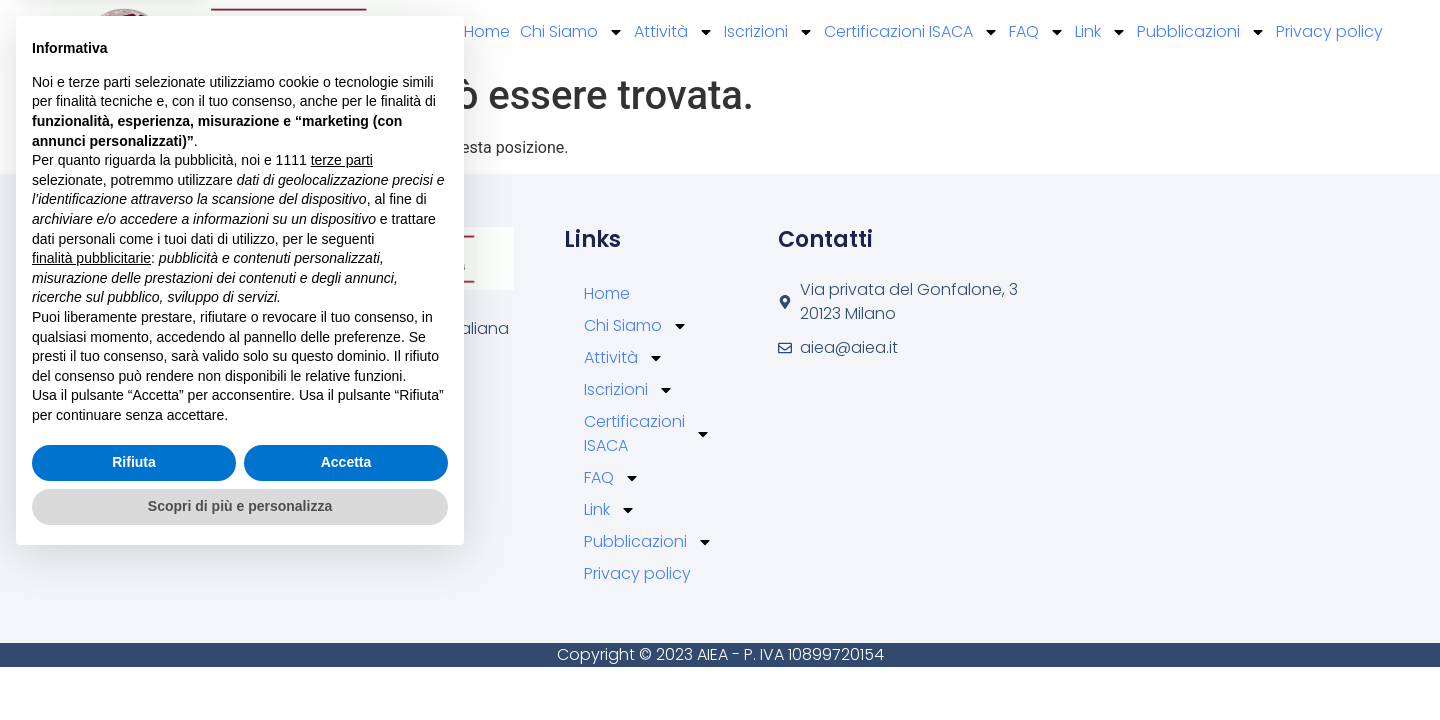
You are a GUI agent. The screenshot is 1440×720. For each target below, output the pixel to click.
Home (487, 31)
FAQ (1037, 32)
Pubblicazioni (1201, 32)
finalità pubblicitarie (91, 417)
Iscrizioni (769, 32)
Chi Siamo (572, 32)
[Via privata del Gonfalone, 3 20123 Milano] (1148, 349)
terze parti (342, 320)
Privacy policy (1329, 31)
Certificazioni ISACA (911, 32)
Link (1101, 32)
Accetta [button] (346, 622)
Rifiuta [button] (134, 622)
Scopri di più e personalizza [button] (240, 665)
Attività (674, 32)
